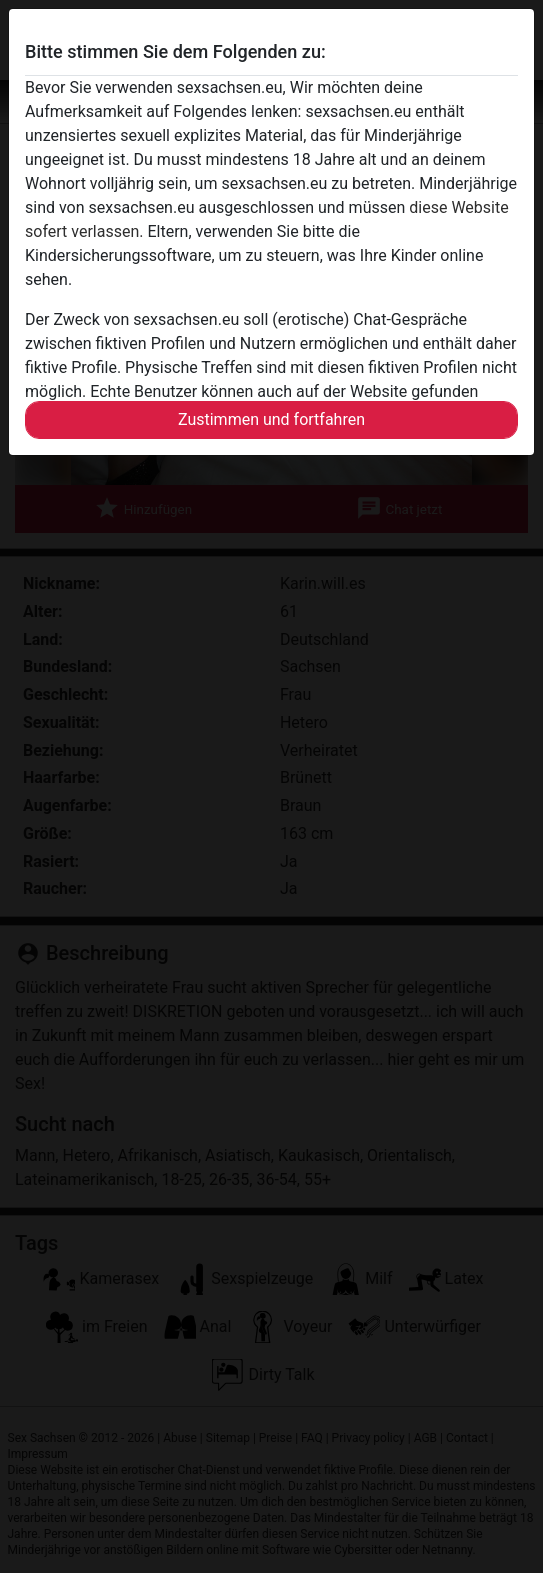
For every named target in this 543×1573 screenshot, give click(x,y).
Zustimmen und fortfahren (271, 419)
